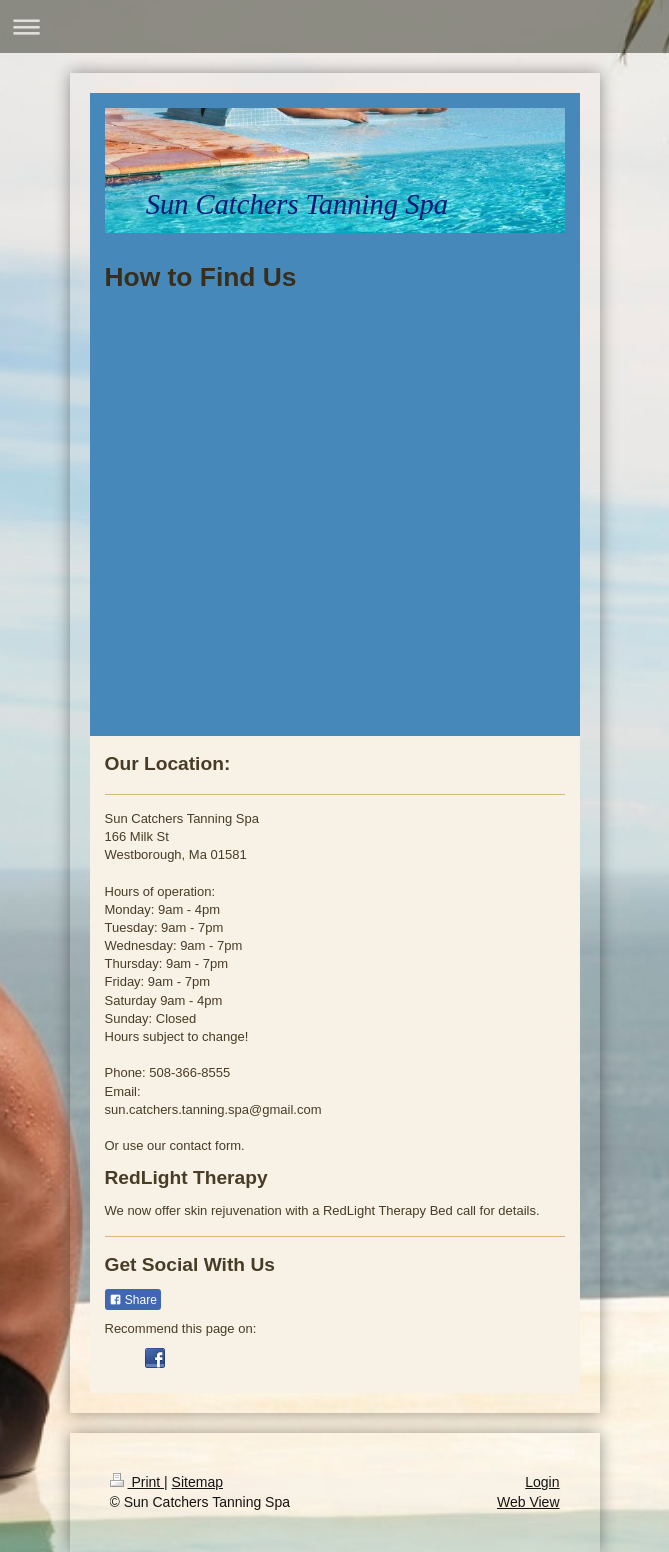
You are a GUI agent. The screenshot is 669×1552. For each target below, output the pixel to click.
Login (542, 1482)
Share (133, 1300)
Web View (528, 1502)
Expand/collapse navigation (334, 26)
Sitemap (197, 1482)
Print (137, 1482)
